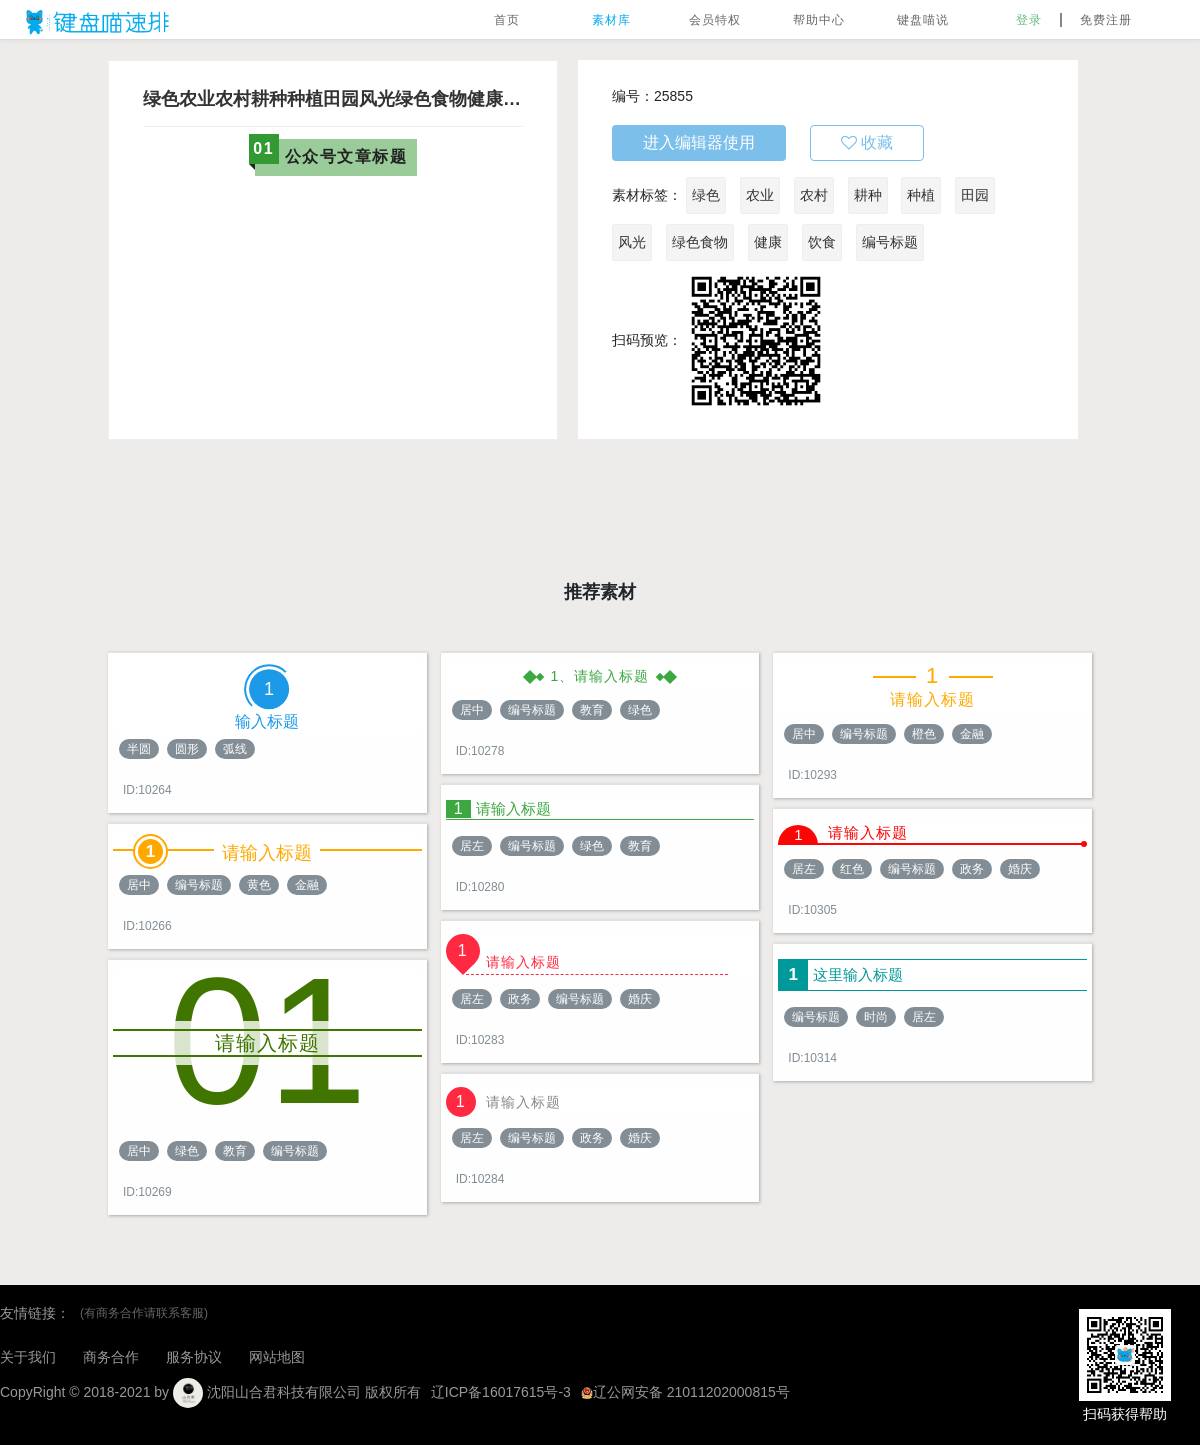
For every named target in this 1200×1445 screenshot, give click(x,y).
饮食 (822, 242)
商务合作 (111, 1357)
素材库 (611, 20)
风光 (632, 242)
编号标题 (890, 242)
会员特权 (715, 20)
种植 (921, 195)
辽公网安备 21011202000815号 (685, 1392)
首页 (507, 20)
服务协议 (194, 1357)
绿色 (706, 195)
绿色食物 (700, 242)
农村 (814, 195)
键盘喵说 (923, 20)
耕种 (868, 195)
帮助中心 (819, 20)
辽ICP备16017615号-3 (501, 1392)
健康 (768, 242)
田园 (975, 195)
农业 (760, 195)
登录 (1029, 20)
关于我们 (28, 1357)
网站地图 (277, 1357)
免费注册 (1106, 20)
